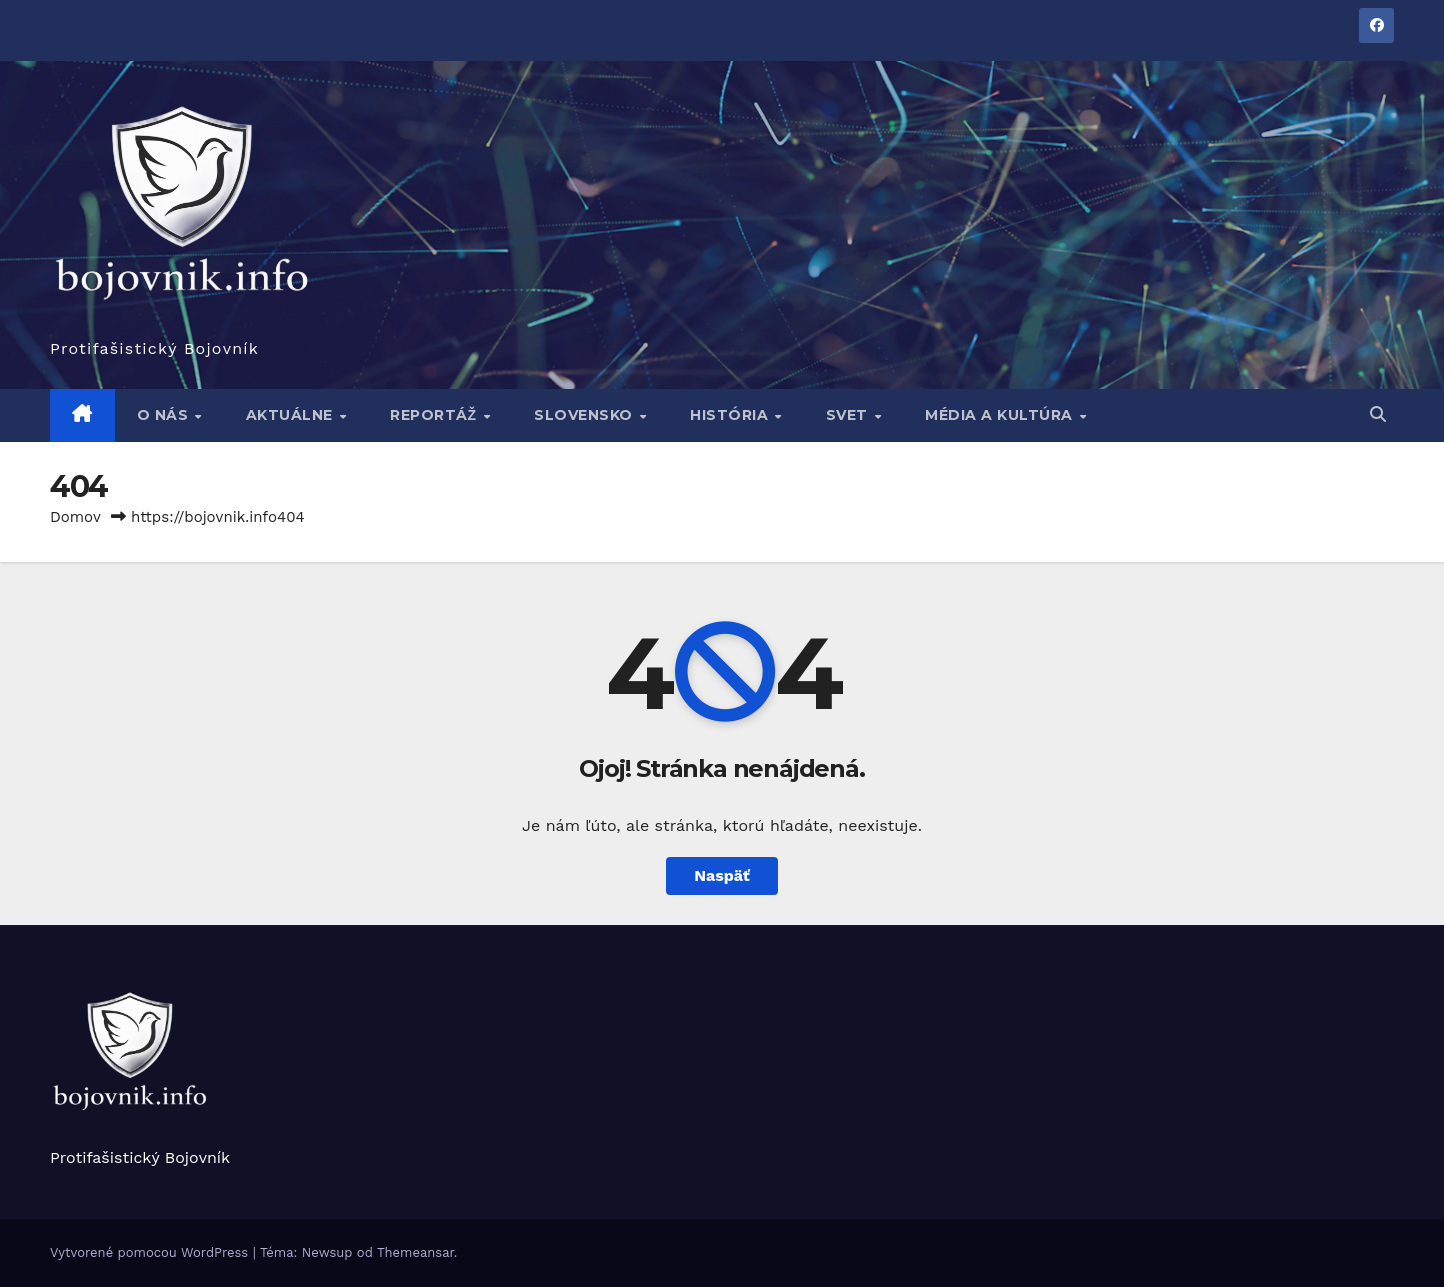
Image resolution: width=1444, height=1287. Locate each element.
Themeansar (415, 1252)
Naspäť (722, 875)
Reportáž (435, 415)
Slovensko (585, 415)
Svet (849, 415)
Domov (75, 517)
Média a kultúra (1001, 415)
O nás (165, 415)
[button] (1378, 414)
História (731, 415)
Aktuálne (292, 415)
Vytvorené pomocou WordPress (151, 1252)
